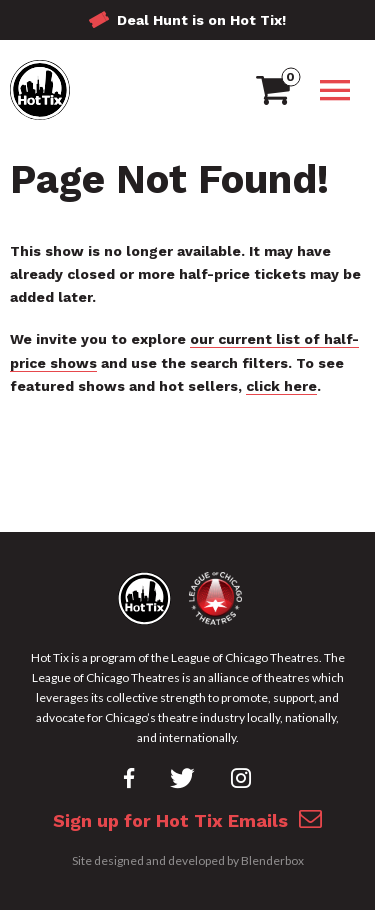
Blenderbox (272, 860)
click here (281, 386)
